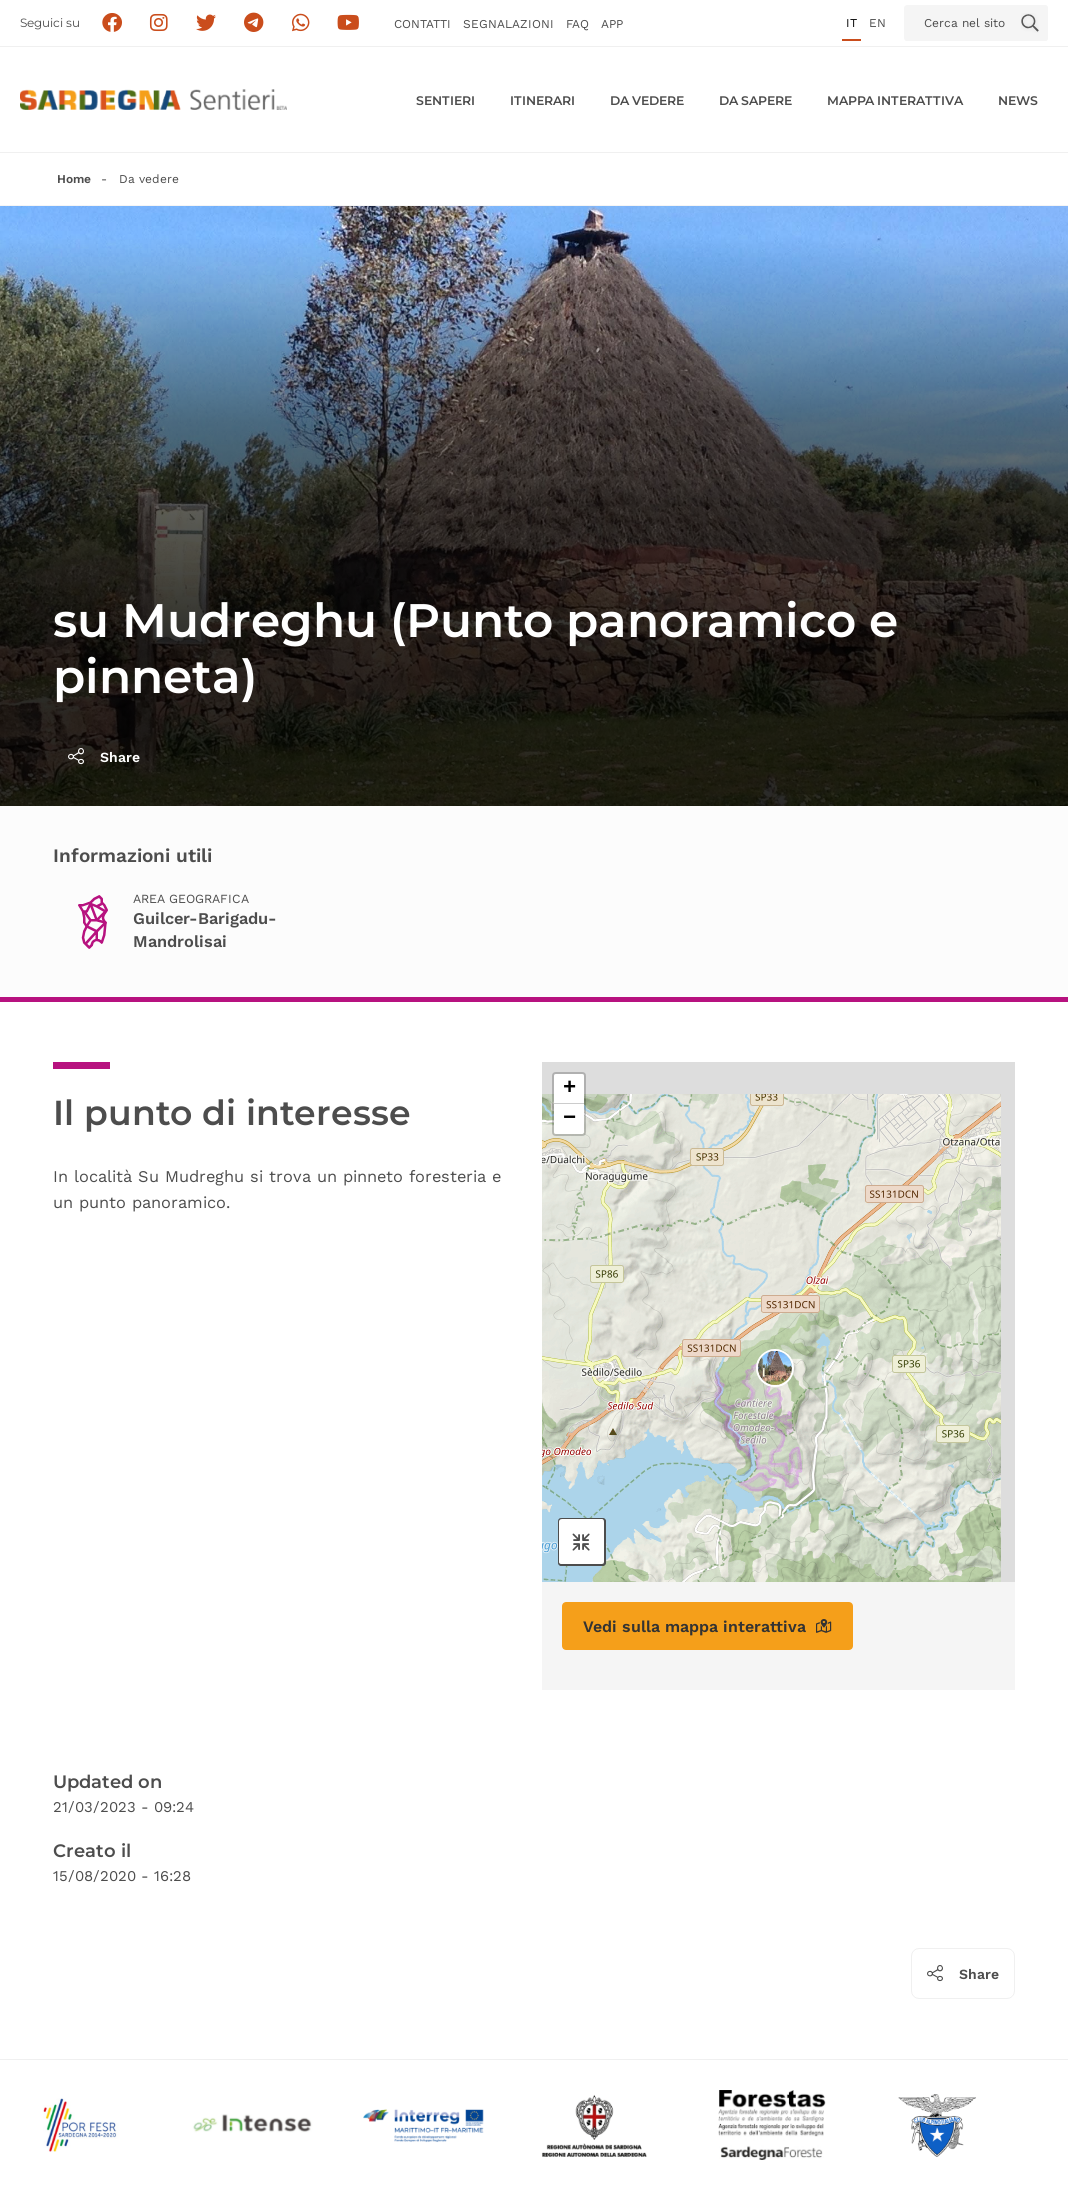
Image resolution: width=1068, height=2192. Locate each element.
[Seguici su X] (206, 23)
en (877, 23)
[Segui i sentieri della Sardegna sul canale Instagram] (159, 23)
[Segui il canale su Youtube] (348, 23)
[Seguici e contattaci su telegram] (253, 23)
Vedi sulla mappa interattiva (707, 1626)
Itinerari (542, 100)
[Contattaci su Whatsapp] (301, 23)
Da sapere (755, 100)
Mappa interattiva (895, 100)
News (1018, 100)
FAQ (577, 24)
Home (74, 179)
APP (612, 24)
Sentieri (445, 100)
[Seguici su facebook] (111, 23)
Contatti (422, 24)
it (851, 23)
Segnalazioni (508, 24)
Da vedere (647, 100)
